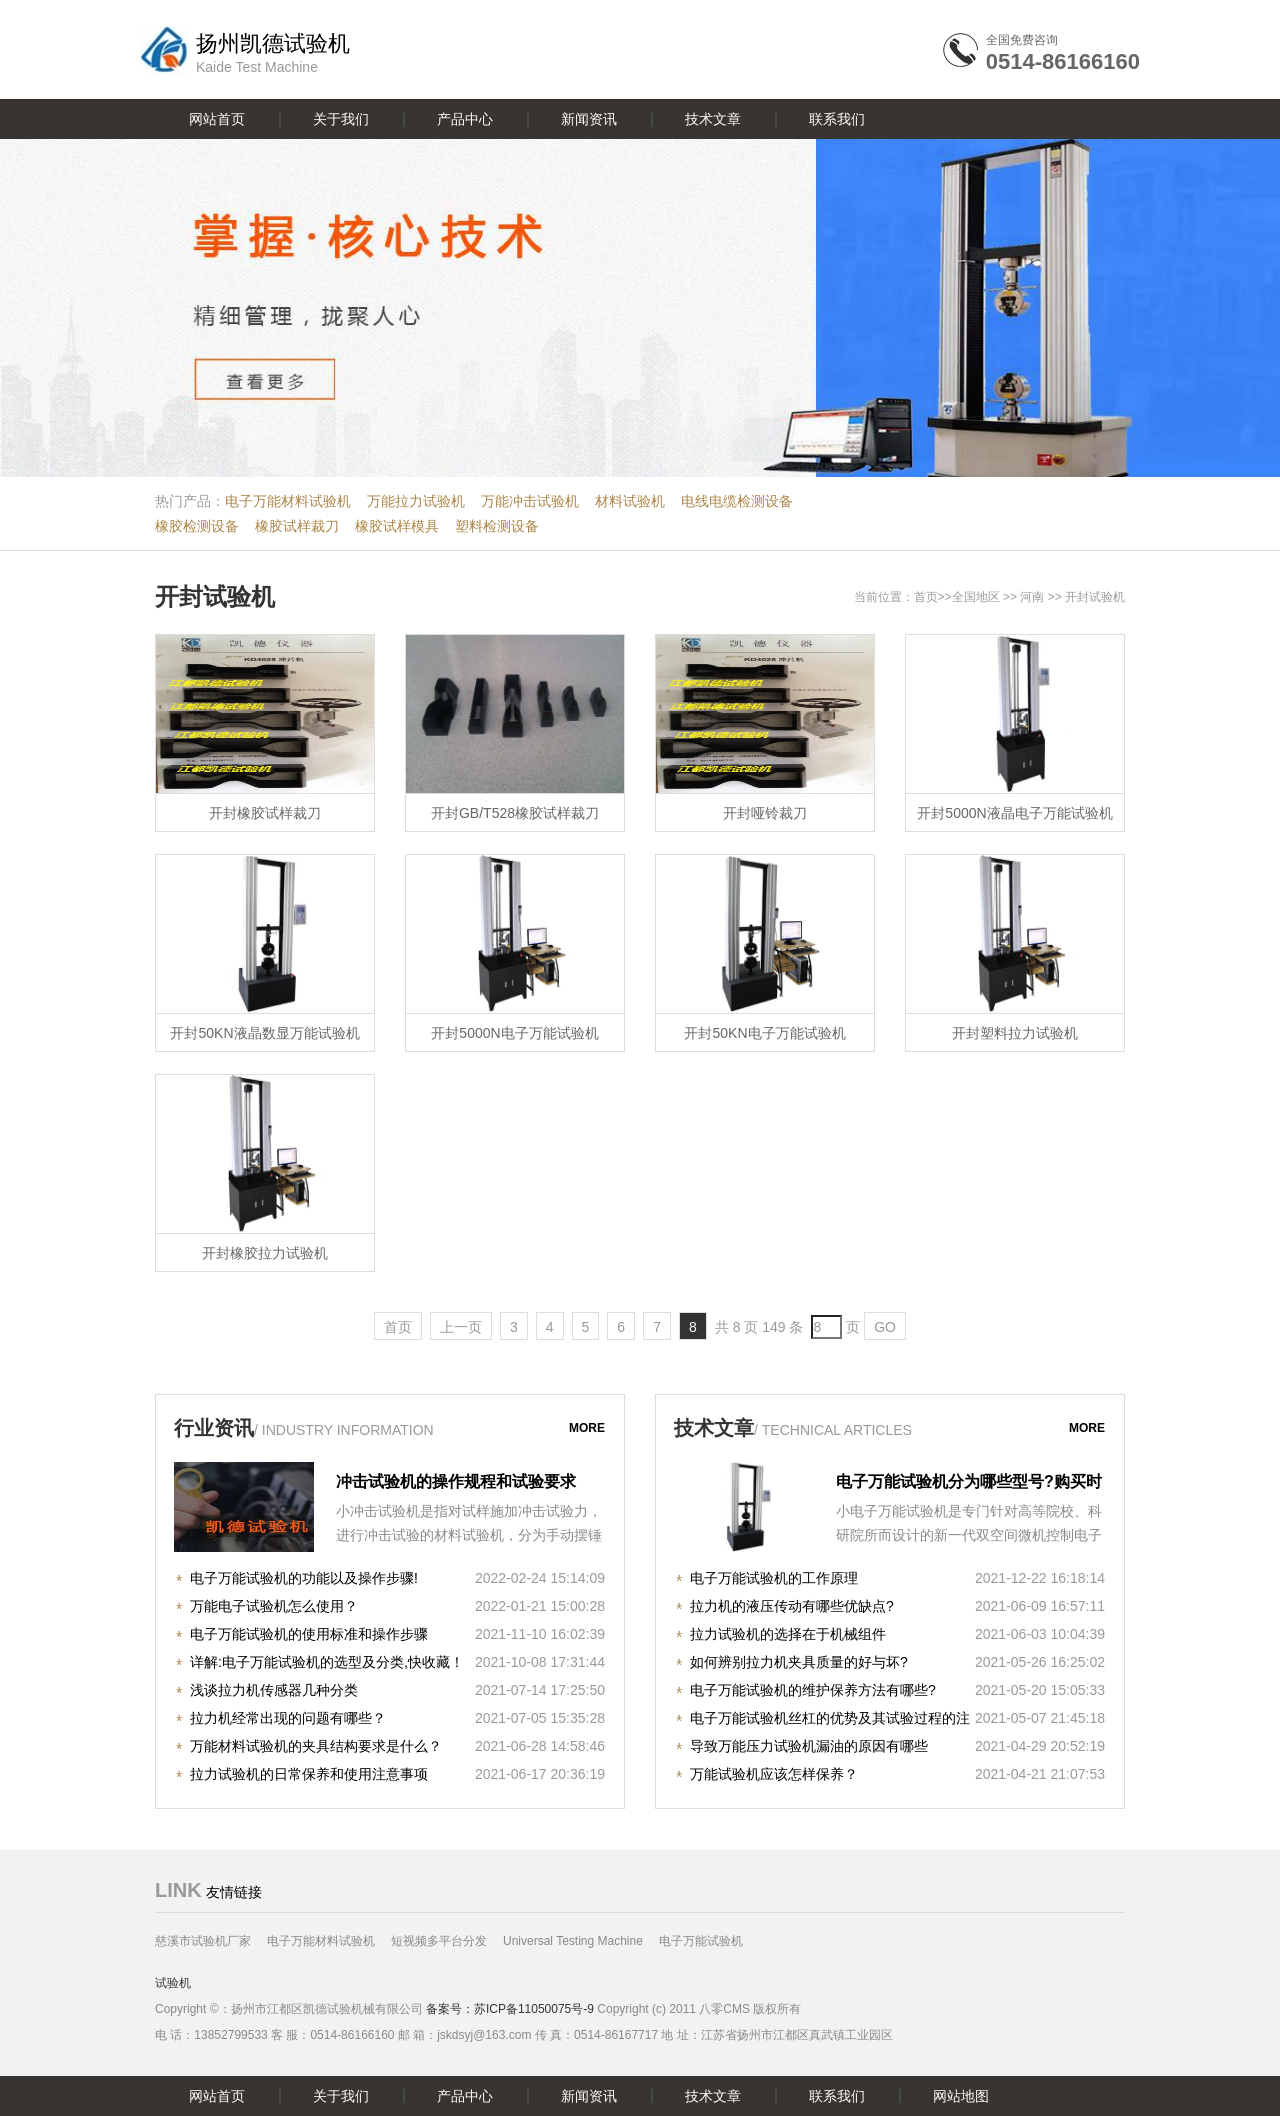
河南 (1032, 597)
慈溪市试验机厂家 (203, 1941)
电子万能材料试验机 (288, 501)
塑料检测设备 (497, 526)
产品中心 (465, 119)
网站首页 (217, 119)
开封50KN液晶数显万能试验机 (264, 1033)
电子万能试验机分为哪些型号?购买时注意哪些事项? (969, 1484)
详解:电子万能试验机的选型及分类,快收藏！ (327, 1662)
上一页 (461, 1327)
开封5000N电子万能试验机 (514, 1033)
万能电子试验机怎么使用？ (274, 1606)
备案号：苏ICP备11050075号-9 (510, 2009)
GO (885, 1327)
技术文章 (713, 119)
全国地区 (976, 597)
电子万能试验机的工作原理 (774, 1578)
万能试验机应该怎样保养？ (774, 1774)
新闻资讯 (589, 119)
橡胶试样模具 (397, 526)
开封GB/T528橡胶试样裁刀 (515, 813)
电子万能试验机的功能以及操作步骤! (304, 1578)
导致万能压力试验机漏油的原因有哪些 (809, 1746)
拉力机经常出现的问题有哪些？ (288, 1718)
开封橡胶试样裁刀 (265, 813)
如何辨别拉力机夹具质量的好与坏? (799, 1662)
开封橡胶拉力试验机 (265, 1253)
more (587, 1428)
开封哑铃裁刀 (765, 813)
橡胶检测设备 (197, 526)
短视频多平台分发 (439, 1941)
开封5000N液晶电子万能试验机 (1014, 813)
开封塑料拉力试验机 (1015, 1033)
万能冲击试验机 (530, 501)
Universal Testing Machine (573, 1941)
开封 (1077, 597)
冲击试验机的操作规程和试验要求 (456, 1481)
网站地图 (961, 2096)
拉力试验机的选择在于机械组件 (788, 1634)
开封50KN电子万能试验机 (764, 1033)
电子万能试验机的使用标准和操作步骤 (309, 1634)
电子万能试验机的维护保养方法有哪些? (813, 1690)
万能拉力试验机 (416, 501)
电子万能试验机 (701, 1941)
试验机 (173, 1983)
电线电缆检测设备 (737, 501)
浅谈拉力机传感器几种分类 (274, 1690)
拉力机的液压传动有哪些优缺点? (792, 1606)
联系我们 (837, 119)
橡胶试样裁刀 (297, 526)
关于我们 (341, 119)
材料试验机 (630, 501)
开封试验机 (215, 596)
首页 (926, 597)
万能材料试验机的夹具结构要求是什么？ (316, 1746)
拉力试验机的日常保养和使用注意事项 (309, 1774)
